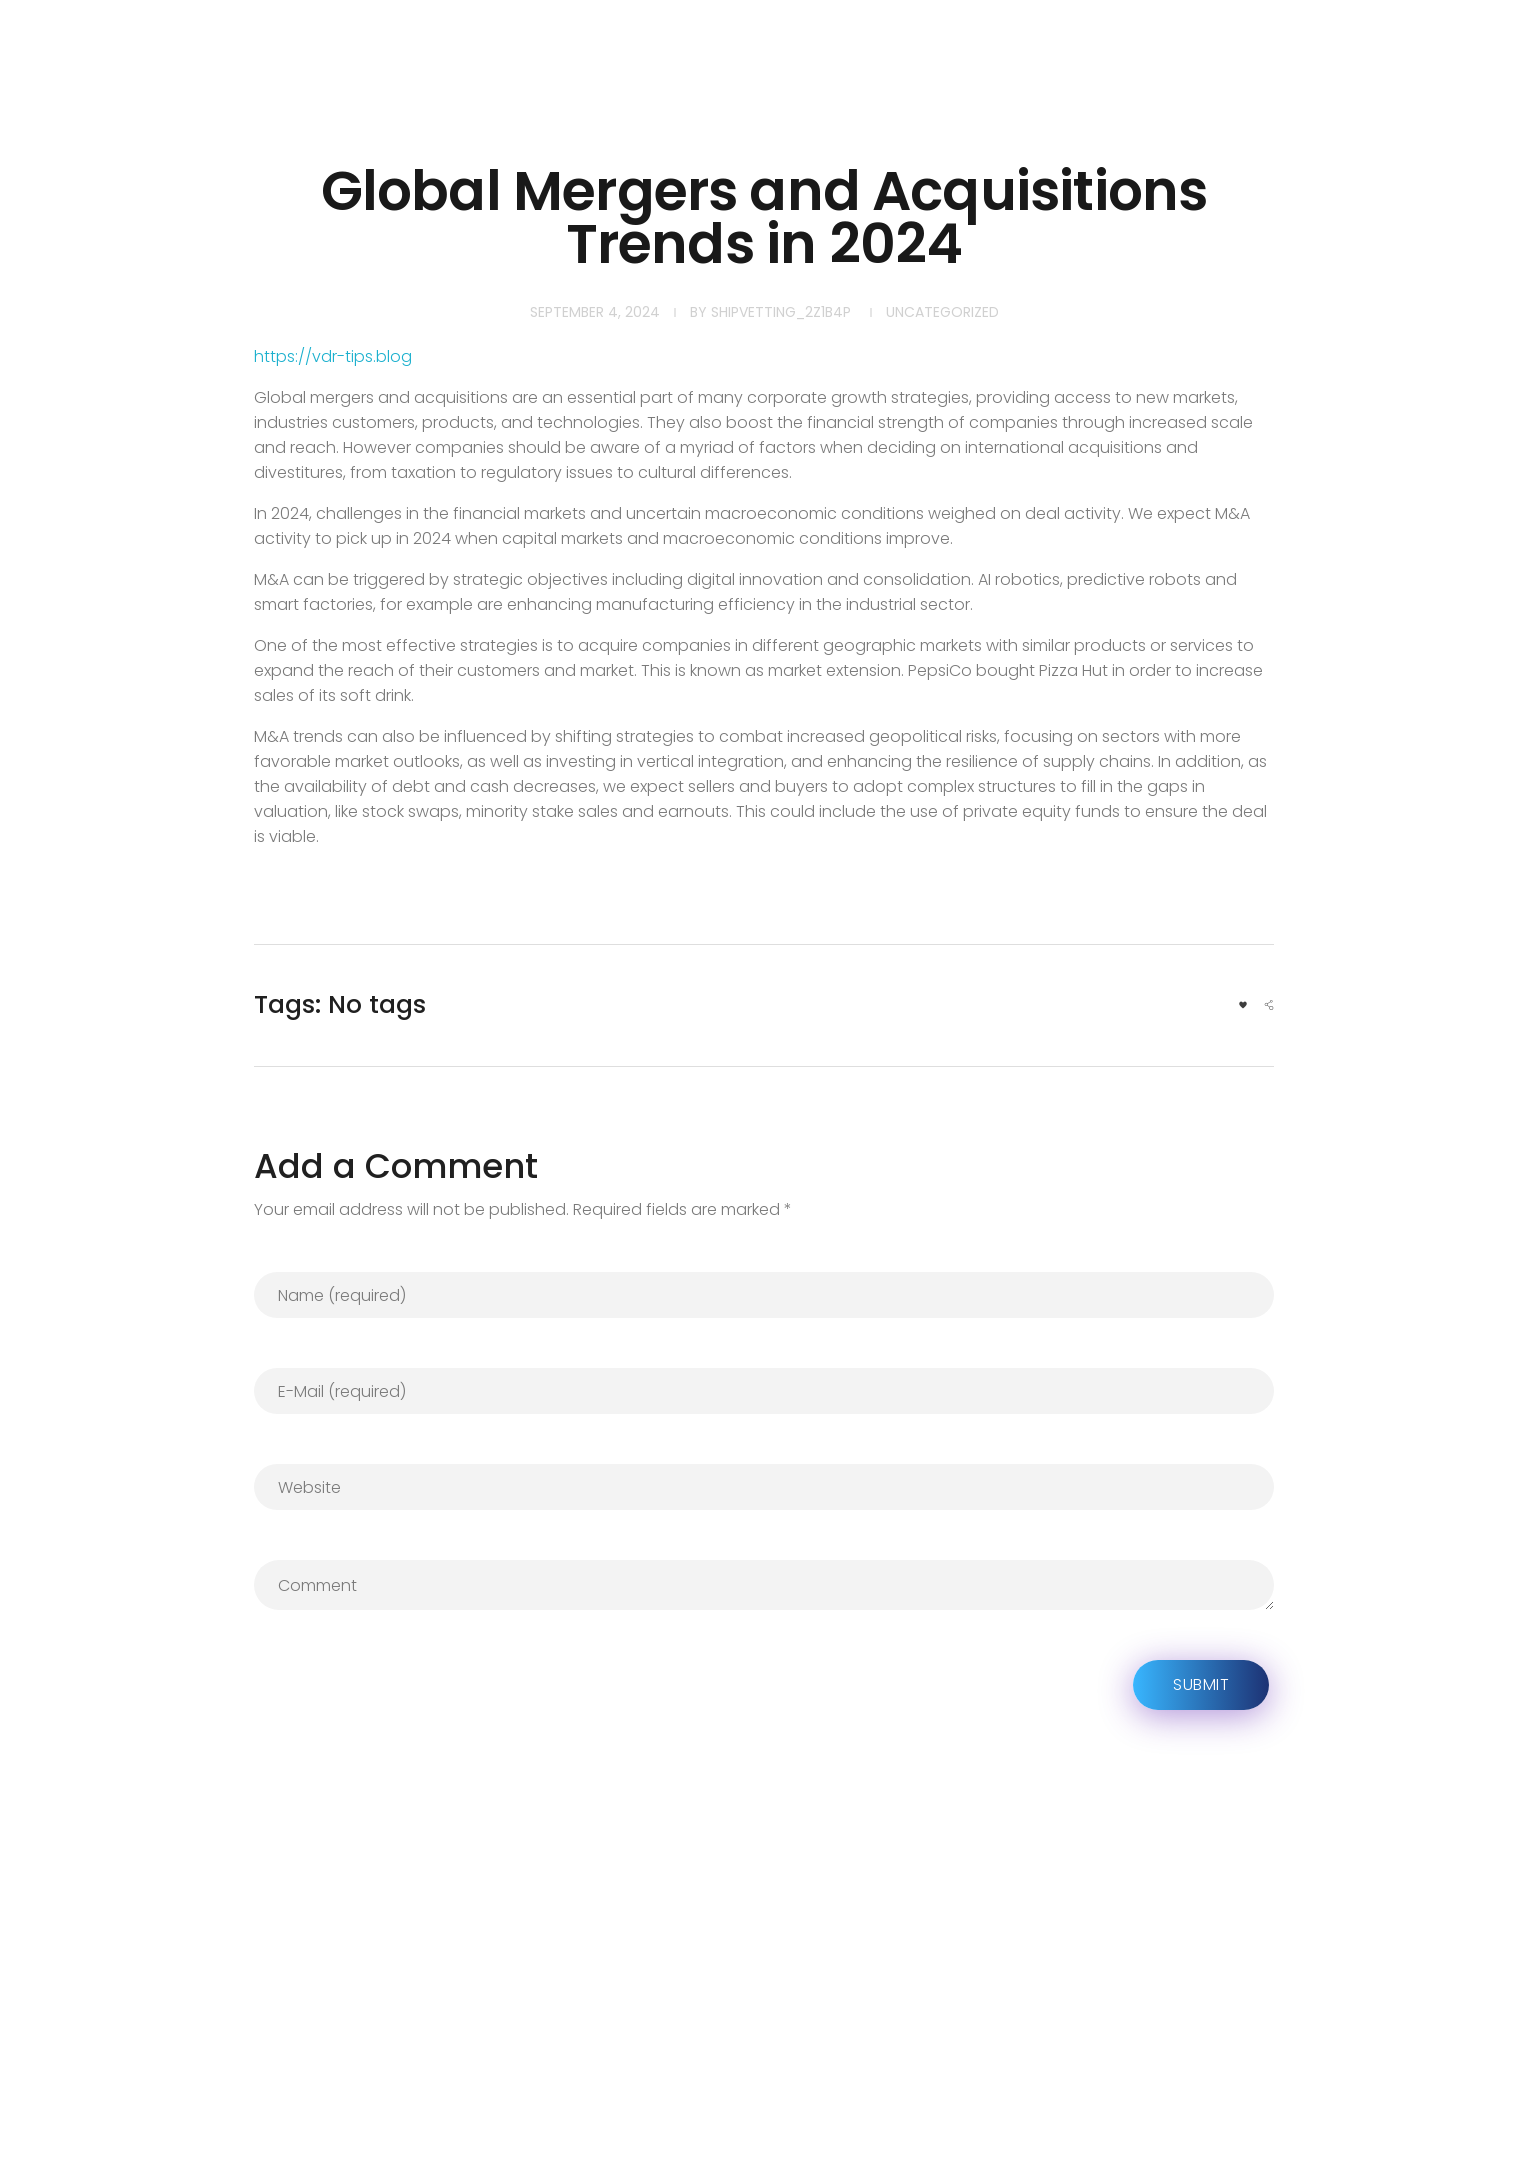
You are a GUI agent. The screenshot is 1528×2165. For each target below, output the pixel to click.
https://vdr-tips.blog (333, 356)
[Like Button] (1243, 1005)
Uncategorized (942, 312)
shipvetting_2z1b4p (781, 312)
